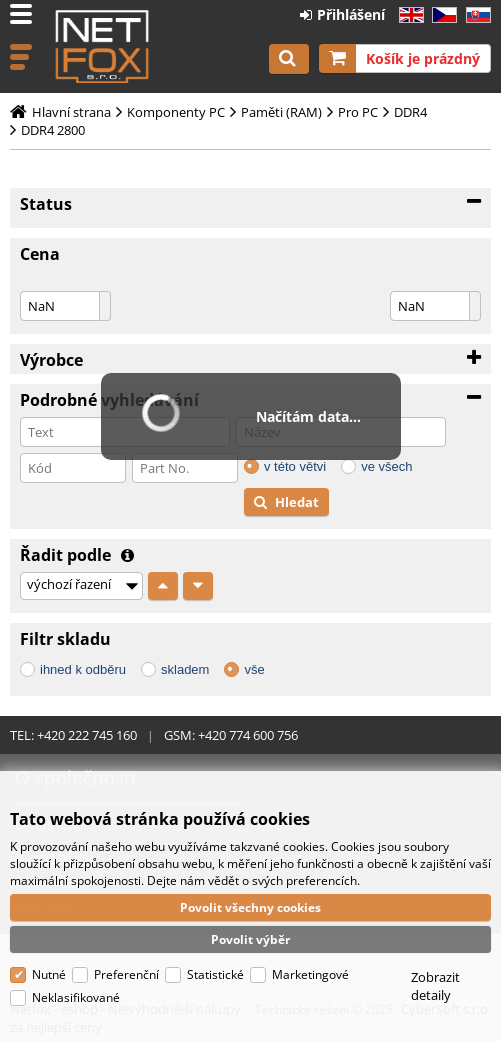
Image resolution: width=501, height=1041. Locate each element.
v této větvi (295, 466)
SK (474, 15)
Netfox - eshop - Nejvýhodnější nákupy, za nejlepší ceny (102, 46)
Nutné (49, 974)
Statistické (215, 974)
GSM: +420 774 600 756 (231, 735)
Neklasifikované (76, 997)
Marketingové (310, 974)
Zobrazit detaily (435, 986)
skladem (185, 669)
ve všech (386, 466)
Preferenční (126, 974)
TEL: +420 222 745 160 (73, 735)
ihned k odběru (83, 669)
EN (408, 15)
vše (254, 669)
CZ (440, 15)
